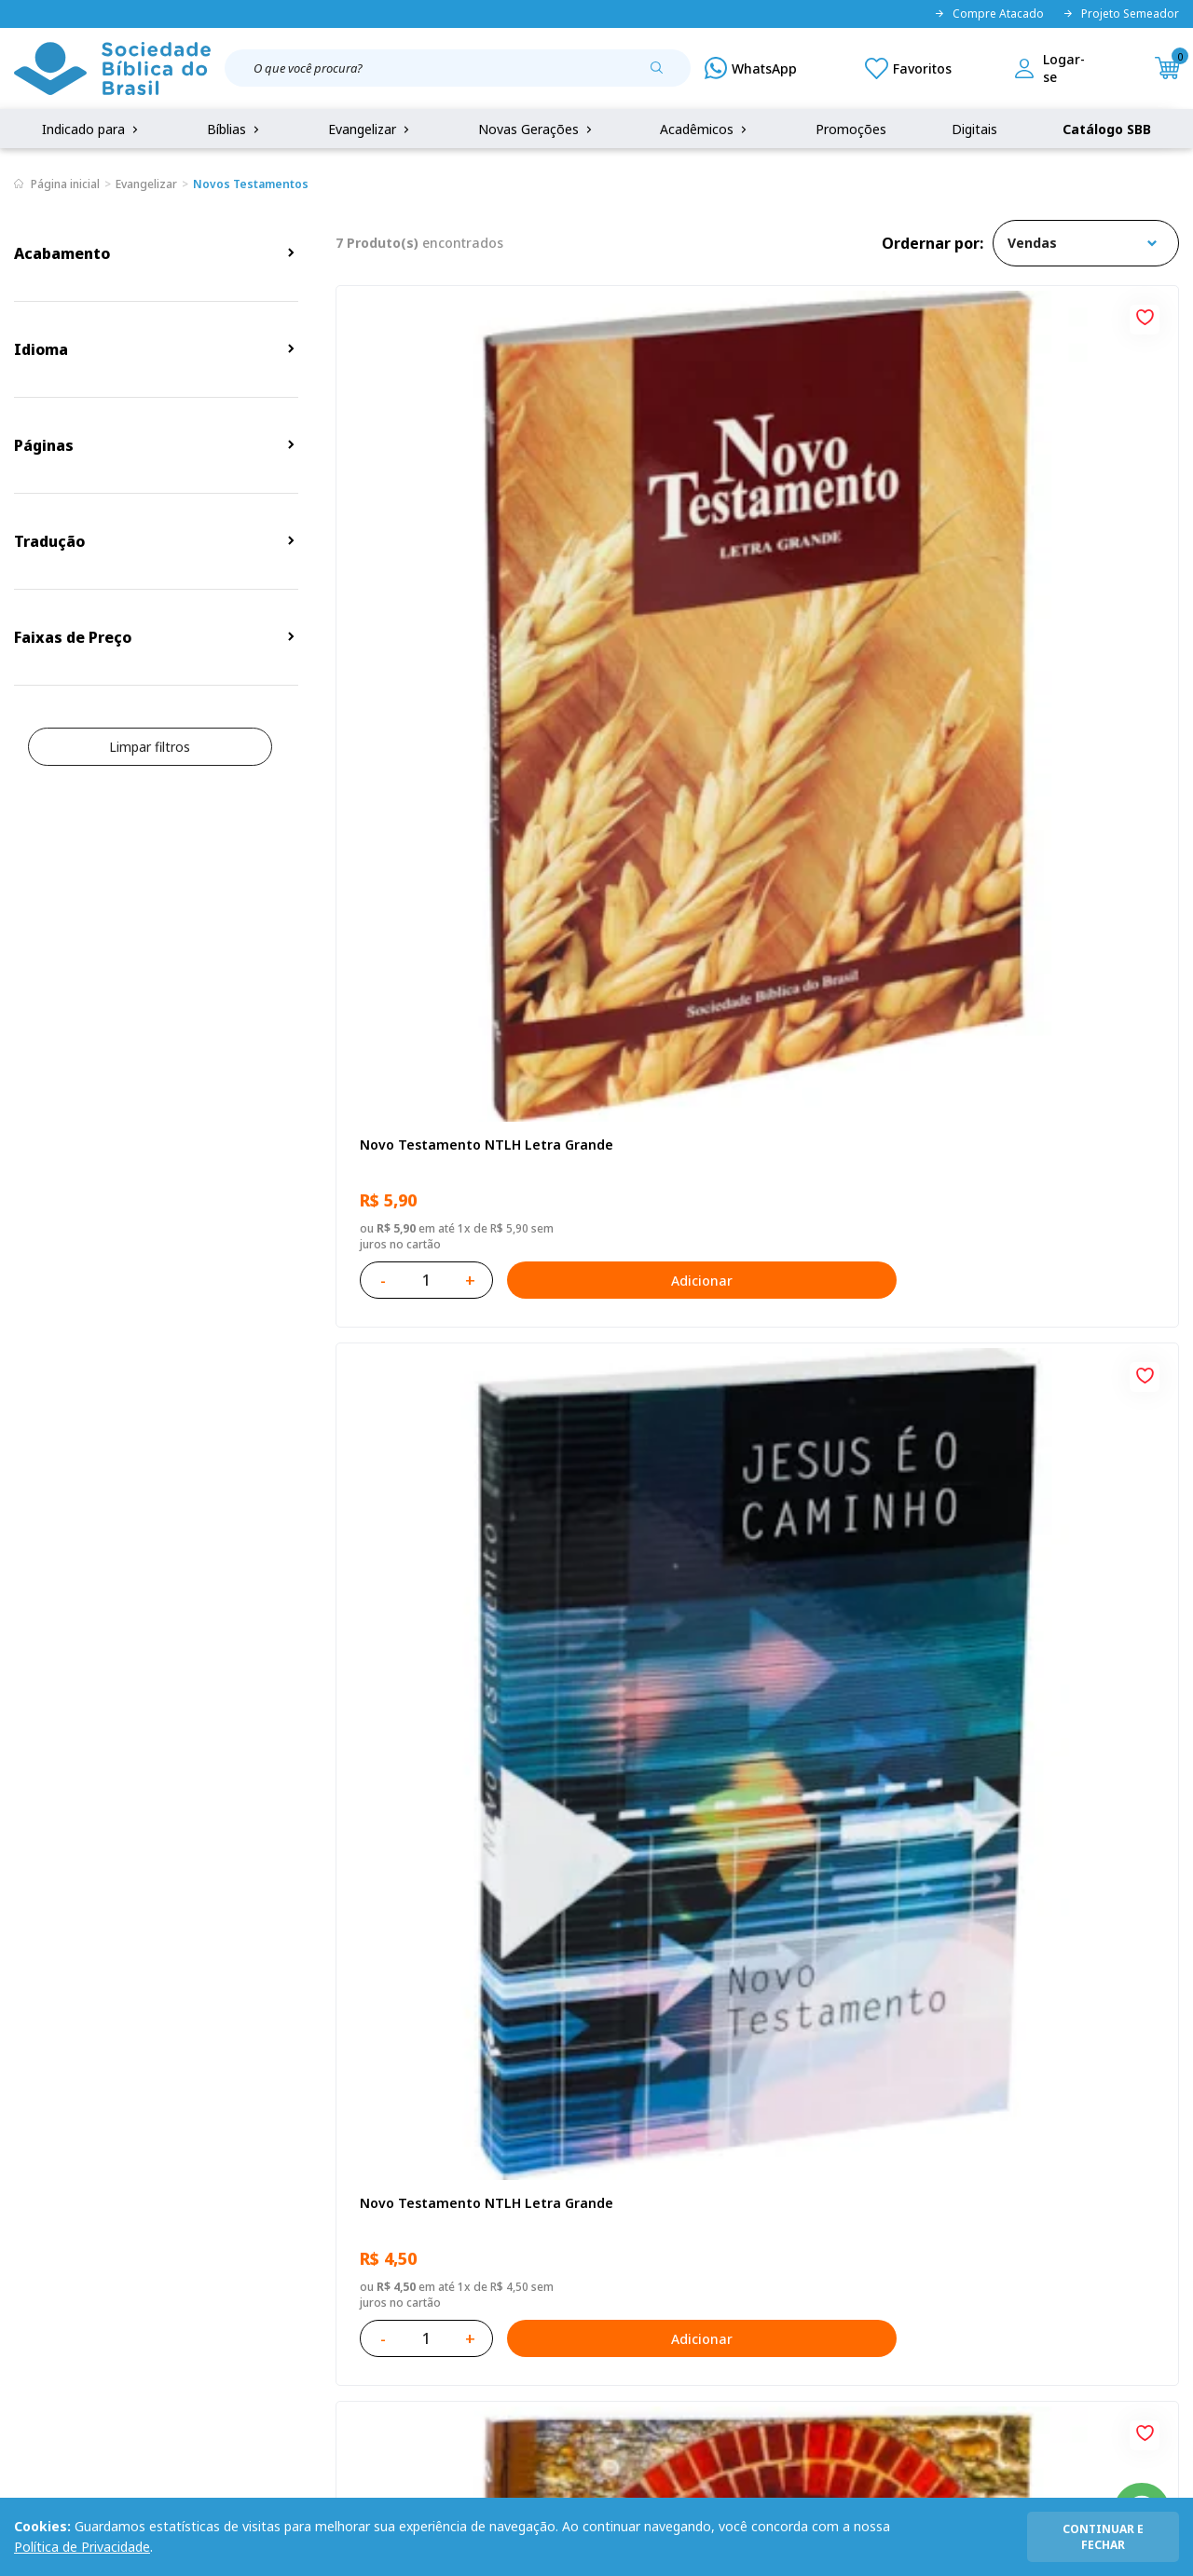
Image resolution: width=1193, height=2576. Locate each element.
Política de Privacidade (82, 2547)
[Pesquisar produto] (664, 74)
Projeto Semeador (1121, 13)
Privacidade (201, 2138)
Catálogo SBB (1107, 129)
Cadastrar (997, 1985)
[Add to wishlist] (577, 315)
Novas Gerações (537, 129)
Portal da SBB (57, 2206)
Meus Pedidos (455, 2172)
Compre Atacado (989, 13)
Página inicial (65, 184)
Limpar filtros (149, 747)
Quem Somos (56, 2138)
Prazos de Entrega (223, 2241)
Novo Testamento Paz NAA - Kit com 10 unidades (1031, 1073)
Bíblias (235, 129)
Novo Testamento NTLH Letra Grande (455, 586)
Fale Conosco (623, 2138)
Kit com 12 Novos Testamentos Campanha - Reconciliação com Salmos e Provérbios (744, 1073)
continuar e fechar (1103, 2537)
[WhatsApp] (751, 68)
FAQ (27, 2172)
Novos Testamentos (251, 184)
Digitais (974, 129)
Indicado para (92, 129)
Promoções (851, 129)
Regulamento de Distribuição (255, 2172)
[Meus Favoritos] (908, 68)
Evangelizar (370, 129)
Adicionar (545, 713)
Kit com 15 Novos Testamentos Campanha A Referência (458, 1558)
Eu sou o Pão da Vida (422, 1063)
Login (429, 2138)
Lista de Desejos (463, 2206)
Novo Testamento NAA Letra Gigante (1022, 586)
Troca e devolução (223, 2206)
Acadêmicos (705, 129)
